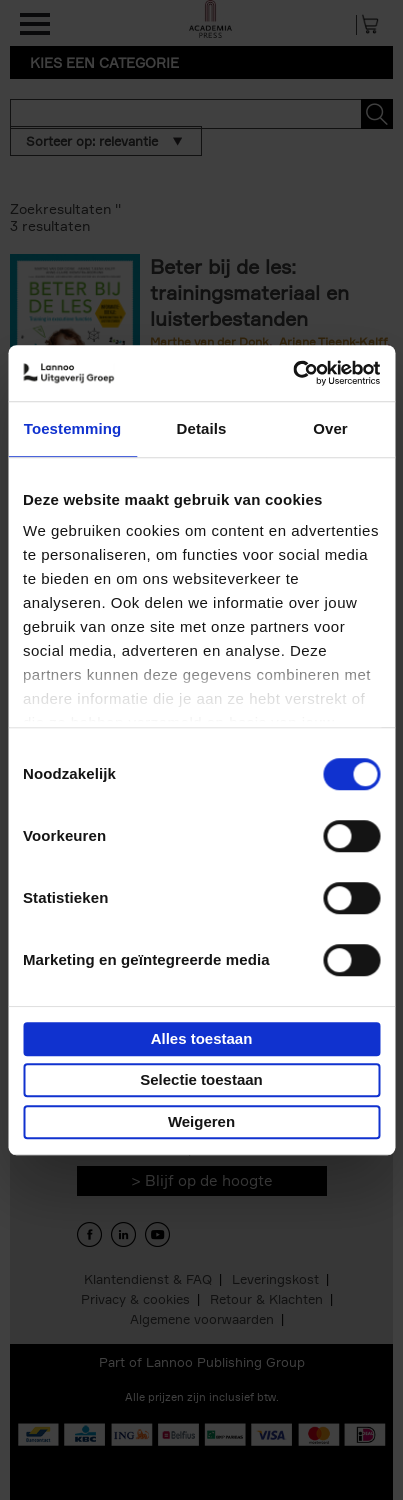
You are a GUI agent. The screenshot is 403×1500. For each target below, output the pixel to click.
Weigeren (201, 1121)
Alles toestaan (202, 1038)
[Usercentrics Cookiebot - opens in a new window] (292, 373)
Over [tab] (330, 428)
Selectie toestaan (201, 1079)
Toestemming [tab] (73, 428)
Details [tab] (202, 428)
